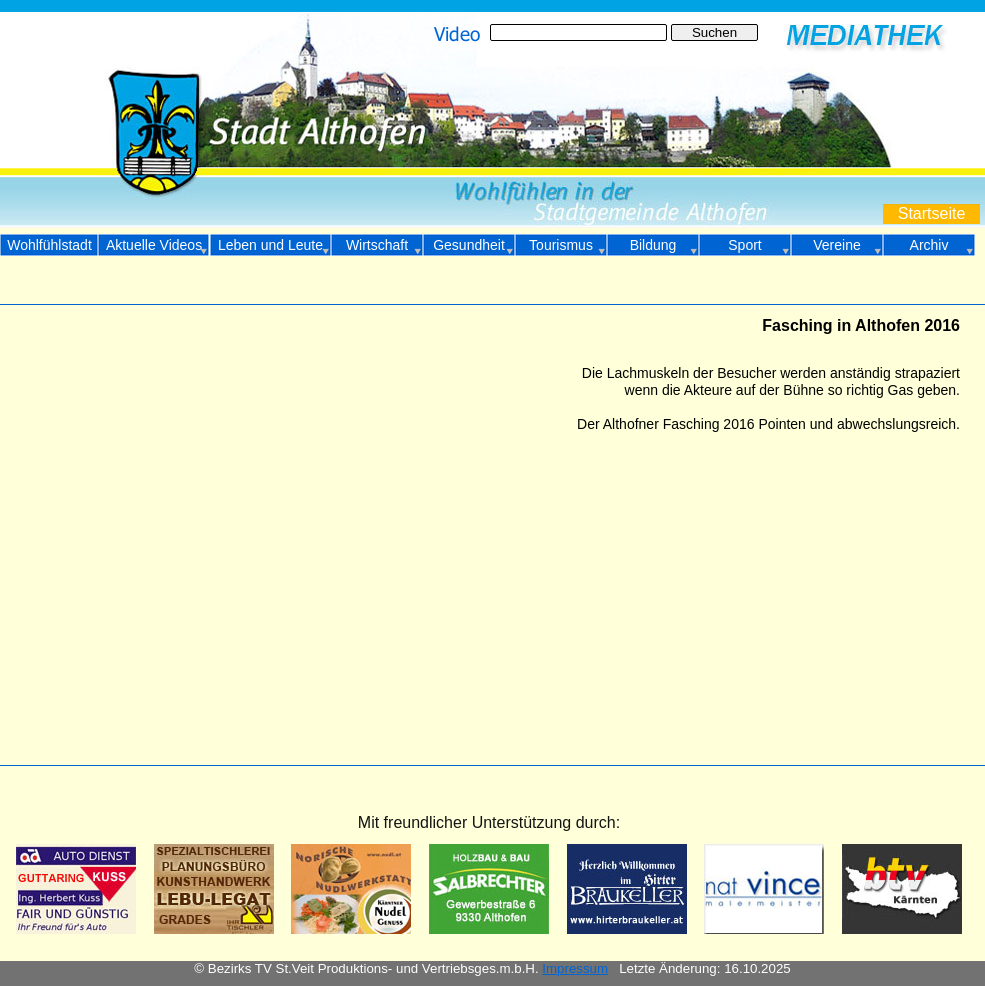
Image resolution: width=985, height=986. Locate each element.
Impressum (575, 968)
